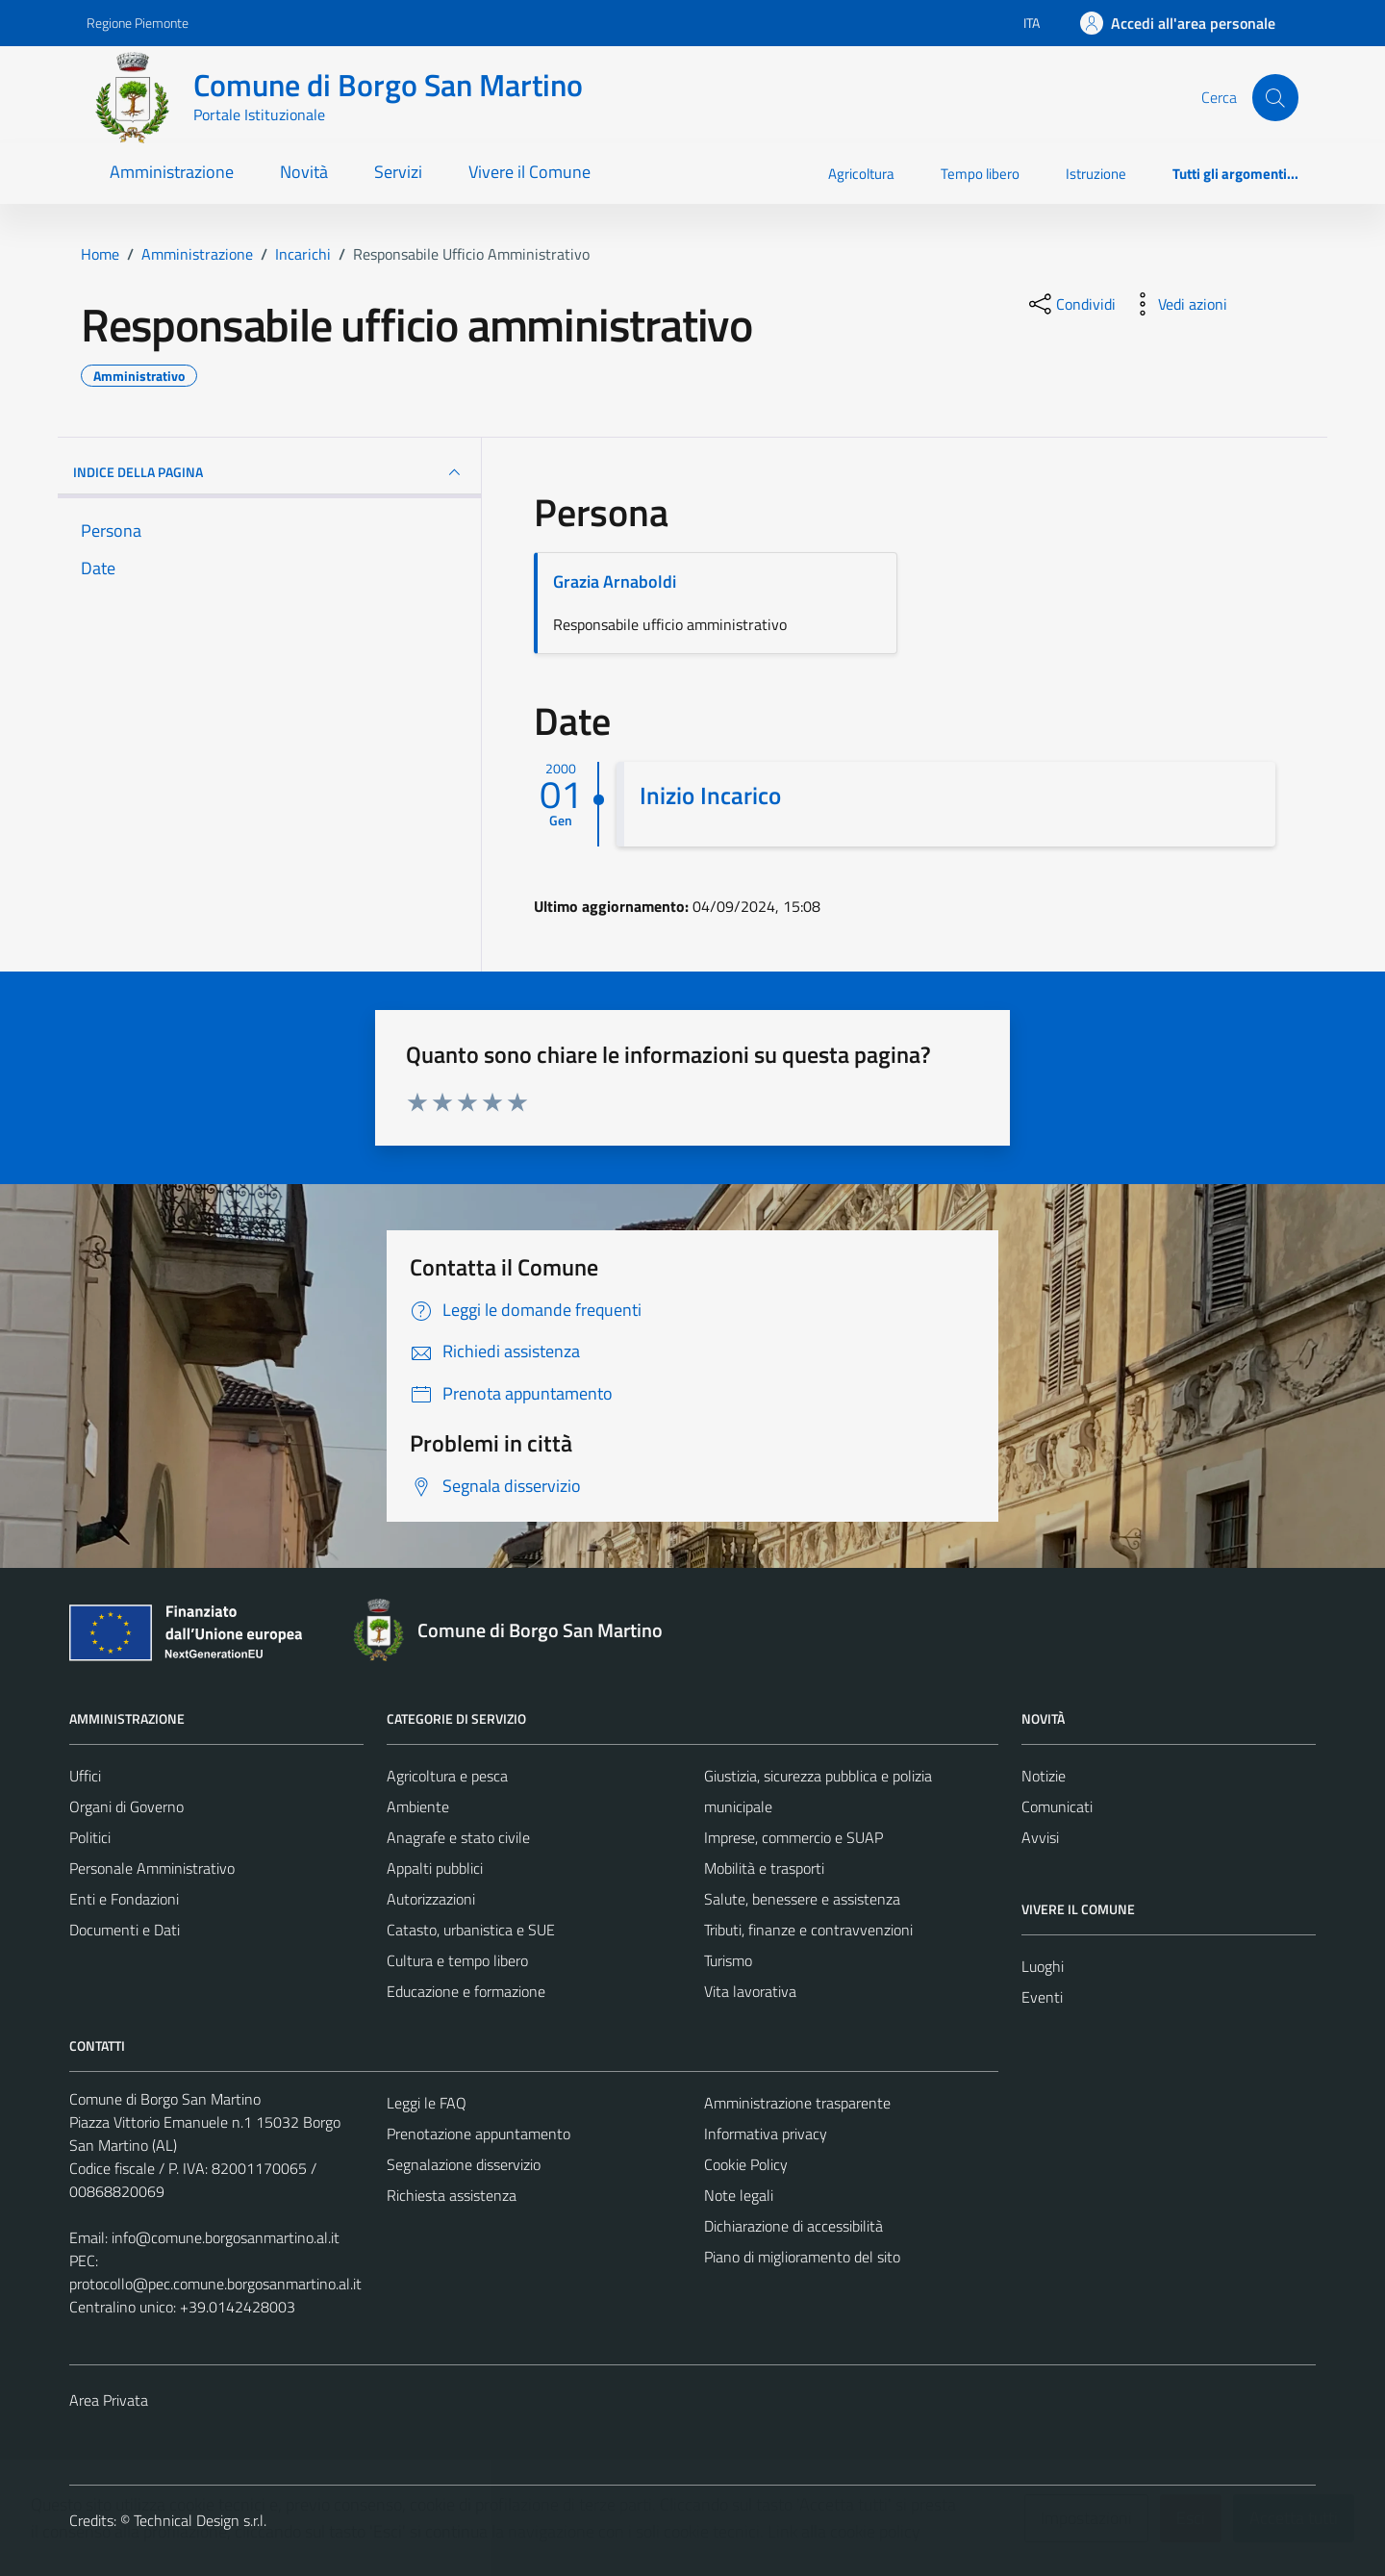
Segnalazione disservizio (464, 2164)
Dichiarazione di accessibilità (793, 2225)
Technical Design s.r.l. (200, 2520)
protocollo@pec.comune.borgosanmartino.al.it (215, 2283)
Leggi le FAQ (426, 2102)
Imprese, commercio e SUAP (793, 1837)
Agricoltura (861, 174)
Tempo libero (980, 174)
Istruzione (1096, 174)
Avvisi (1040, 1837)
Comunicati (1057, 1806)
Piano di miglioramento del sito (802, 2256)
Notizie (1043, 1775)
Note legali (738, 2195)
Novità (304, 172)
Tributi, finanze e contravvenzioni (808, 1929)
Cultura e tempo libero (457, 1960)
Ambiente (418, 1806)
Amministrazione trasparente (797, 2102)
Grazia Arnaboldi (614, 581)
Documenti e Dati (124, 1929)
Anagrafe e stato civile (458, 1837)
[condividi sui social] (1070, 304)
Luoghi (1042, 1966)
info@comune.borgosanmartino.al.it (226, 2237)
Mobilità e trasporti (764, 1868)
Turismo (728, 1960)
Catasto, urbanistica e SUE (471, 1929)
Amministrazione (172, 172)
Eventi (1042, 1996)
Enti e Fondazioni (124, 1898)
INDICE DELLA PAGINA (269, 472)
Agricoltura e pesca (447, 1775)
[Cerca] (1275, 97)
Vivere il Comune (529, 172)
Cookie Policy (746, 2164)
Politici (90, 1837)
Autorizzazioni (431, 1898)
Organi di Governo (126, 1806)
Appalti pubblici (435, 1868)
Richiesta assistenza (451, 2195)
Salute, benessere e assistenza (802, 1898)
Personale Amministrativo (152, 1868)
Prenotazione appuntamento (478, 2133)
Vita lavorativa (750, 1991)
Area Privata (108, 2400)
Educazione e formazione (466, 1991)
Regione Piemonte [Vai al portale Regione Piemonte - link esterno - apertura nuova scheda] (138, 23)
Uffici (85, 1775)
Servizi (398, 172)
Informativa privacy (765, 2133)
